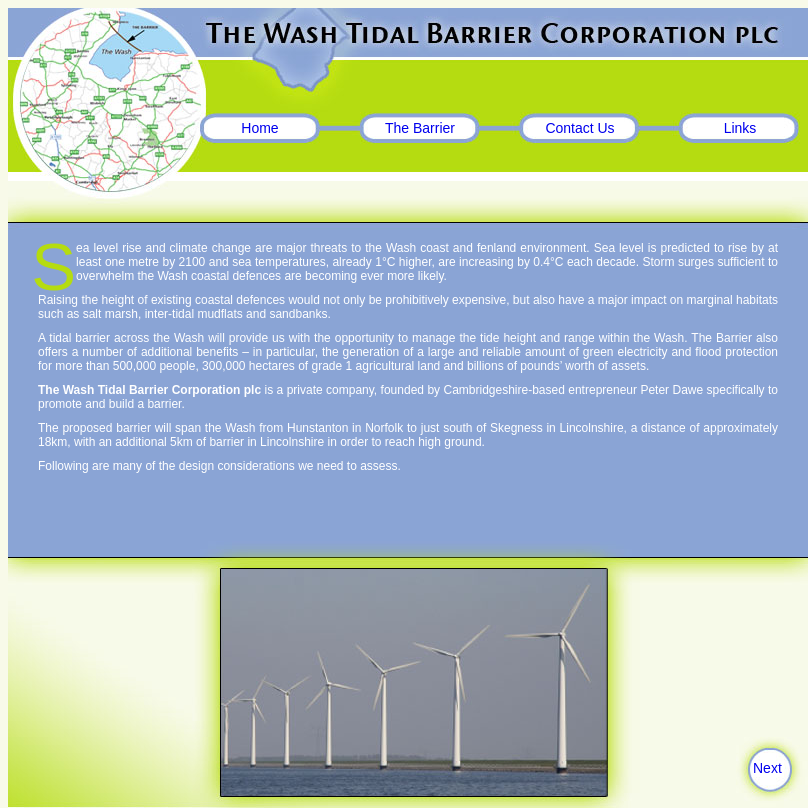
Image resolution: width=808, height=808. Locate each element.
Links (740, 128)
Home (259, 128)
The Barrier (420, 128)
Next (767, 768)
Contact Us (579, 128)
